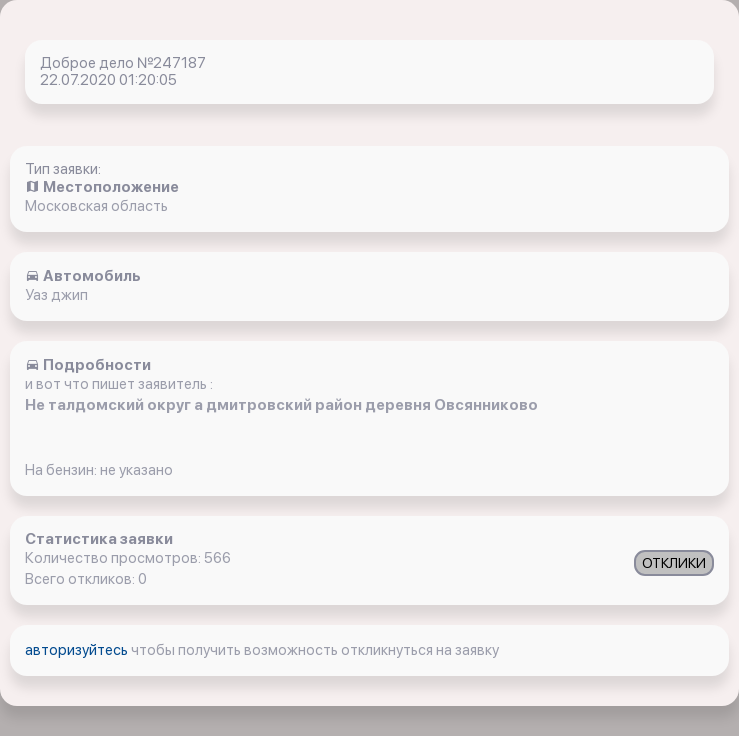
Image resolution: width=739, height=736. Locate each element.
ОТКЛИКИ (674, 563)
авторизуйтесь (78, 650)
